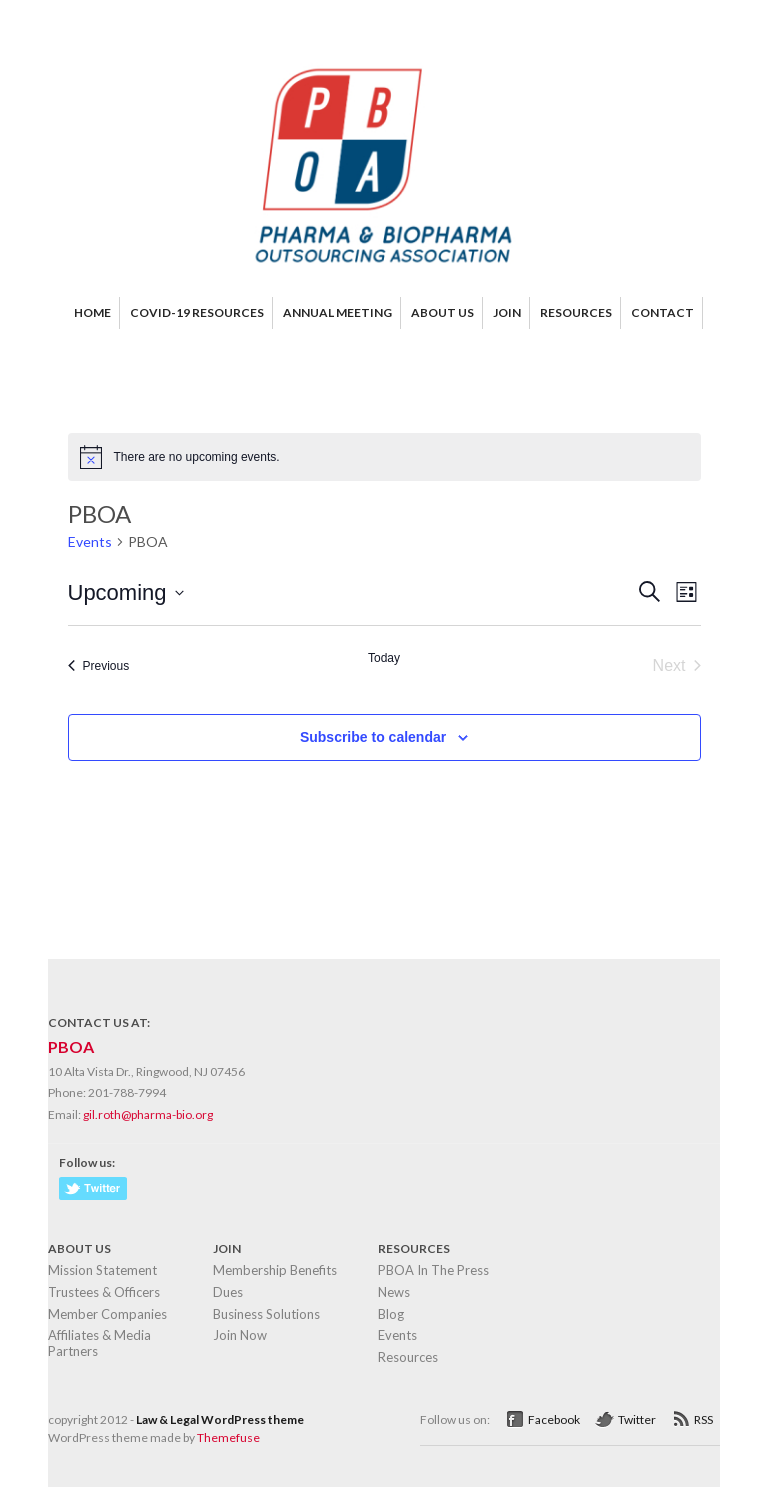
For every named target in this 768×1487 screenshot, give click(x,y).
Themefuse (228, 1437)
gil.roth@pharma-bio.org (148, 1114)
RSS (703, 1419)
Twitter (637, 1419)
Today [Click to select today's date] (384, 658)
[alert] (384, 457)
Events (90, 541)
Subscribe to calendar (373, 737)
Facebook (554, 1419)
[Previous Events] (99, 666)
